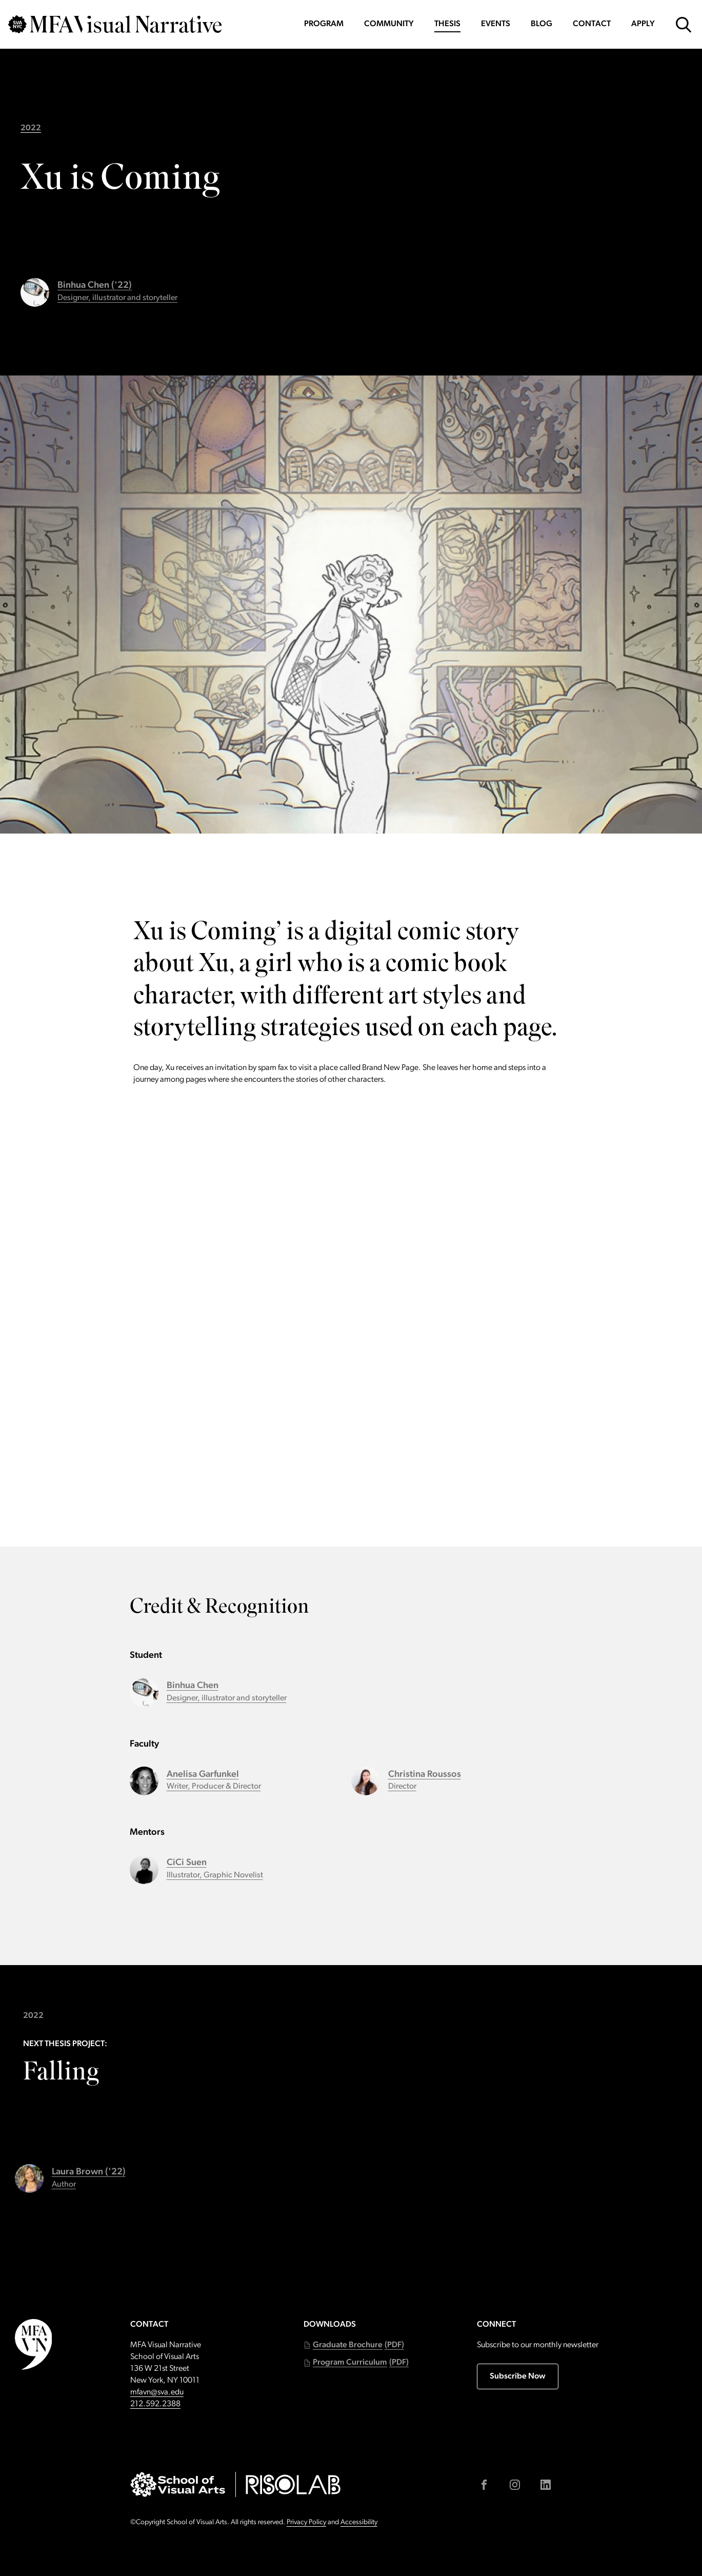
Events (495, 24)
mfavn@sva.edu (157, 2392)
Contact (592, 24)
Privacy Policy (306, 2522)
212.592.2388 (155, 2404)
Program (324, 24)
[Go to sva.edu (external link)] (177, 2484)
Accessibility (358, 2522)
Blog (541, 24)
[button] (354, 2345)
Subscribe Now (518, 2376)
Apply (643, 24)
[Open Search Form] (683, 24)
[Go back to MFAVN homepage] (115, 24)
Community (389, 24)
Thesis (447, 24)
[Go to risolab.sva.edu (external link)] (293, 2484)
